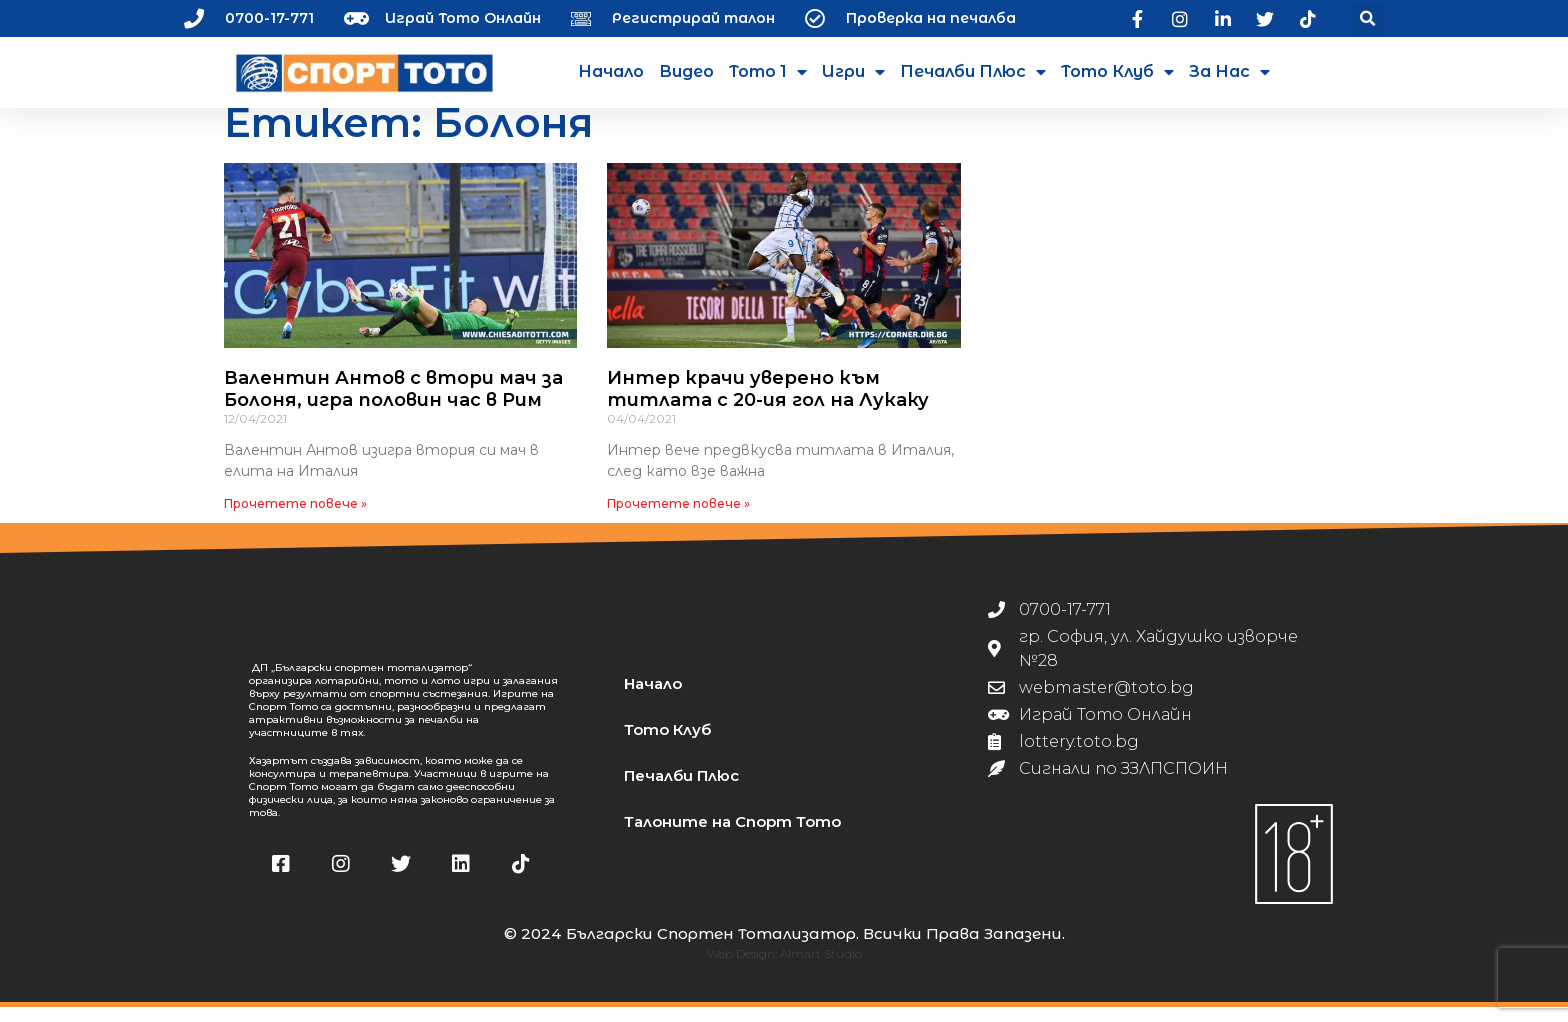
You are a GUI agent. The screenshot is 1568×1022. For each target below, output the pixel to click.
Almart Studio (821, 968)
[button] (1368, 18)
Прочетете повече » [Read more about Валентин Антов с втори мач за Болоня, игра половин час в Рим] (295, 518)
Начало (611, 71)
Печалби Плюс (973, 72)
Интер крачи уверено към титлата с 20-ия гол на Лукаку (768, 404)
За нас (1229, 72)
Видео (686, 71)
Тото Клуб (1117, 72)
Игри (853, 72)
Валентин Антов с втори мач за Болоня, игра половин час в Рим (393, 404)
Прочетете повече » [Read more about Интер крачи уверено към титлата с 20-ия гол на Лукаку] (678, 518)
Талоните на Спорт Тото (732, 835)
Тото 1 (768, 72)
